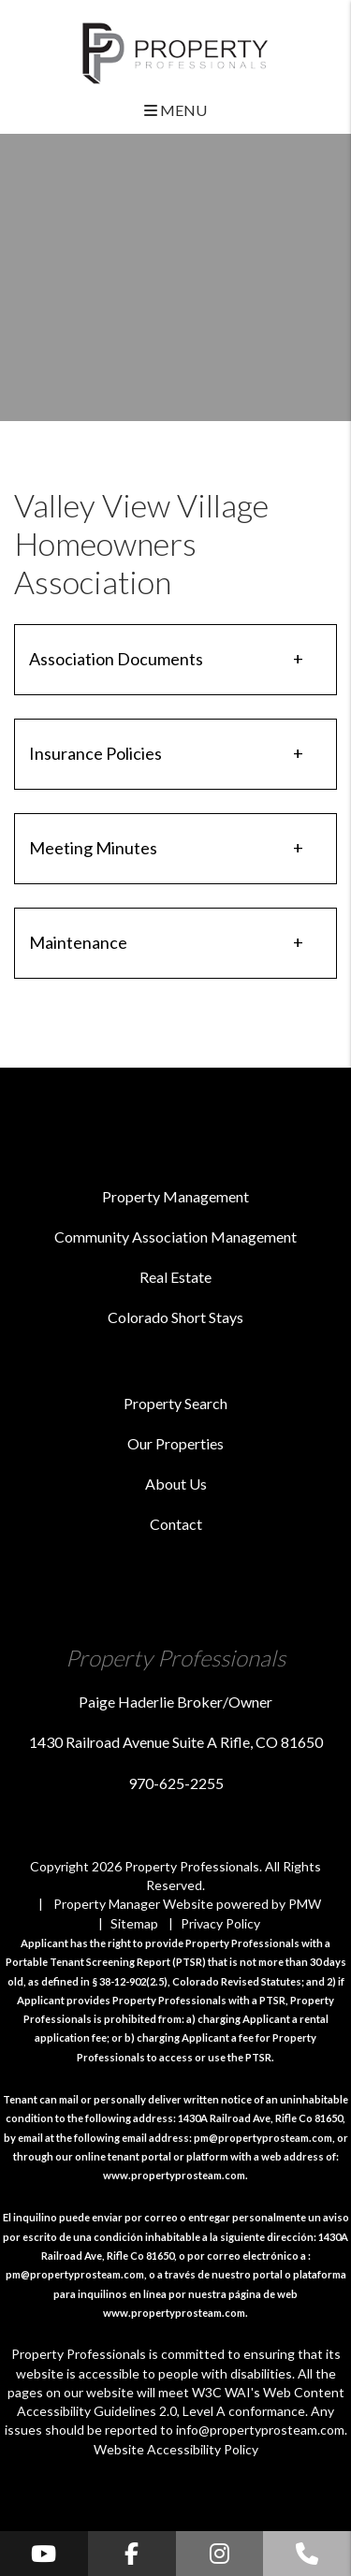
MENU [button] (175, 110)
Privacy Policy (220, 1923)
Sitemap (134, 1923)
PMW (304, 1904)
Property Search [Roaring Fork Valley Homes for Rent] (175, 1403)
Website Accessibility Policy (176, 2449)
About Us (176, 1483)
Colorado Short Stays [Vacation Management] (175, 1317)
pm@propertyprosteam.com (263, 2138)
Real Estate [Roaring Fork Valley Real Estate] (175, 1277)
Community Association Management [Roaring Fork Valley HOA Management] (175, 1236)
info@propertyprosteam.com (260, 2430)
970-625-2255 (176, 1783)
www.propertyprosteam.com (174, 2175)
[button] (44, 2553)
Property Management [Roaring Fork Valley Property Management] (175, 1196)
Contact (176, 1524)
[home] (175, 51)
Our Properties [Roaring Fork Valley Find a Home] (175, 1443)
